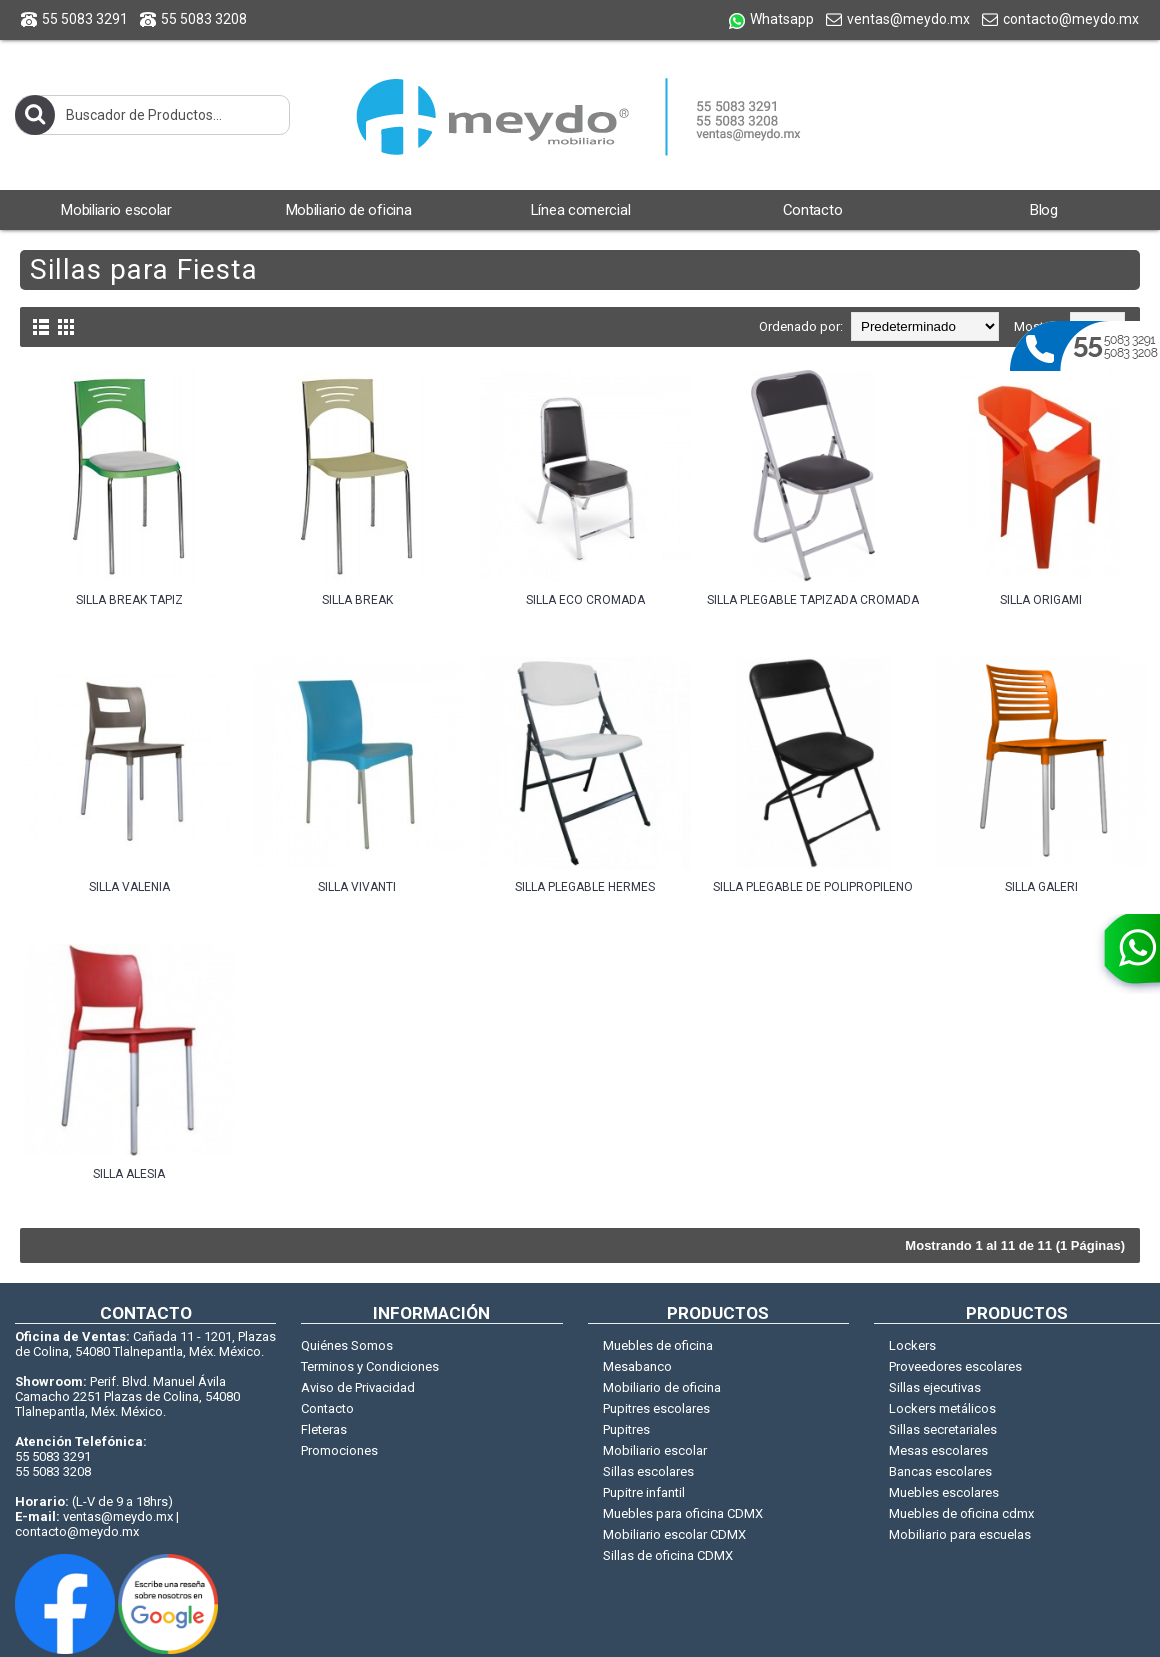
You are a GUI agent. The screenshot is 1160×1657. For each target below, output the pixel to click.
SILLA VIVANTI (357, 887)
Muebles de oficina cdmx (961, 1513)
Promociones (339, 1450)
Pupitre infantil (644, 1492)
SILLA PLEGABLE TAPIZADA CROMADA (813, 600)
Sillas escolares (648, 1471)
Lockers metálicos (942, 1408)
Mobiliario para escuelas (960, 1534)
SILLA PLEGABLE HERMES (585, 887)
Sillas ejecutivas (935, 1387)
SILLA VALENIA (129, 887)
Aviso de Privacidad (358, 1387)
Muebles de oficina (658, 1345)
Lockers (912, 1345)
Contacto (327, 1408)
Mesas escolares (938, 1450)
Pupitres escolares (656, 1408)
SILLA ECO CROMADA (585, 600)
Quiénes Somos (347, 1345)
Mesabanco (637, 1366)
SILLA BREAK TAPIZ (129, 600)
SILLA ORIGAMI (1041, 600)
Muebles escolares (944, 1492)
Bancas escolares (940, 1471)
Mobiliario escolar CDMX (674, 1534)
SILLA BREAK (357, 600)
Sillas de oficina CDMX (668, 1555)
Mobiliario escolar (655, 1450)
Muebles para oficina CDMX (683, 1513)
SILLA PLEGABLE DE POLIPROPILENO (813, 887)
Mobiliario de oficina (662, 1387)
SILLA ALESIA (129, 1174)
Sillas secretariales (943, 1429)
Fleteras (324, 1429)
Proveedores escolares (955, 1366)
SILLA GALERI (1041, 887)
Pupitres (626, 1429)
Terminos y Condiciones (370, 1366)
